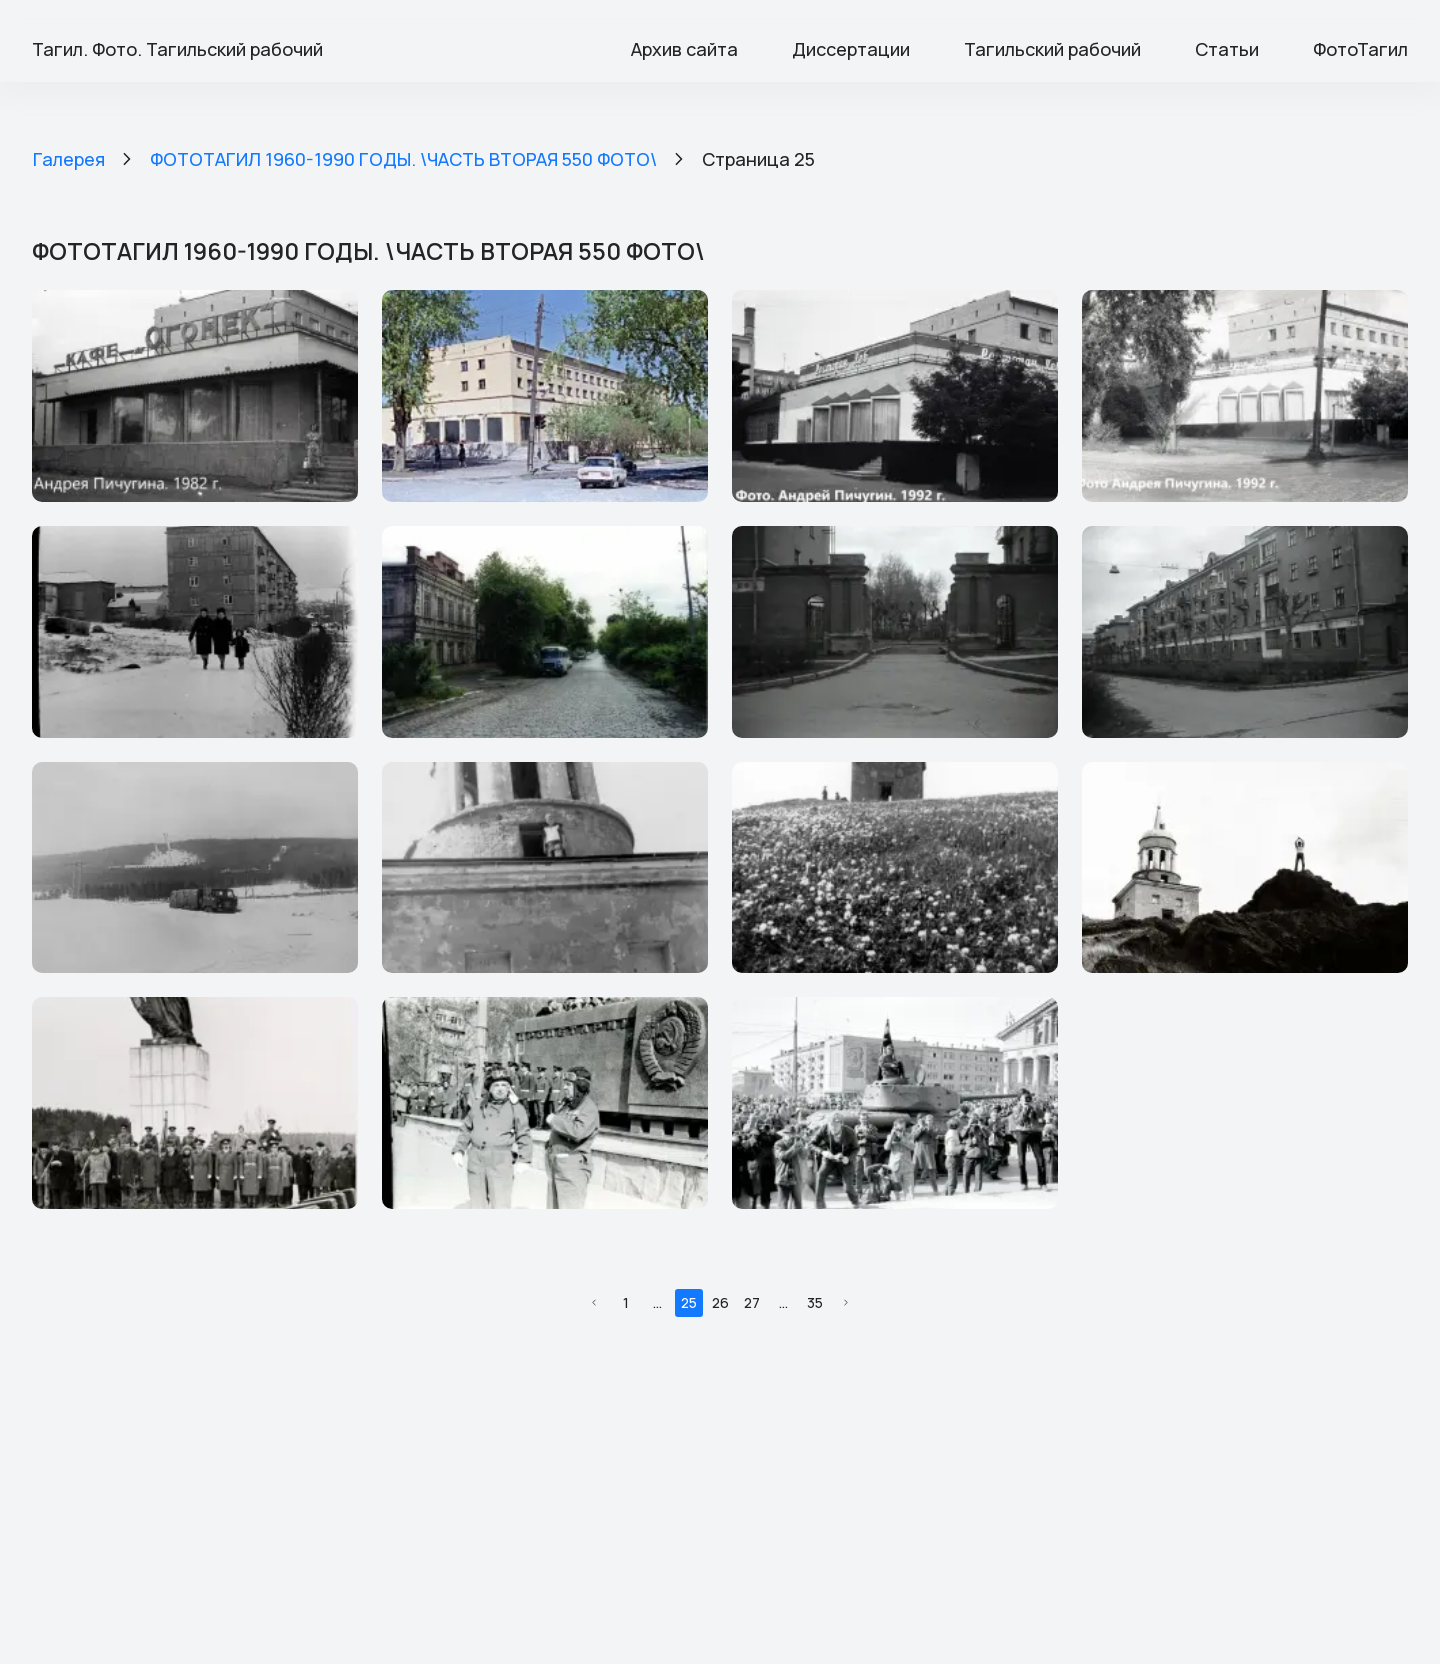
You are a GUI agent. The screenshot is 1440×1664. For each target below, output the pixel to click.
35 (815, 1302)
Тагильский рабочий (1052, 49)
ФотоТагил (1360, 49)
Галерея (69, 159)
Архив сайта (684, 49)
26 (720, 1302)
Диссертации (851, 49)
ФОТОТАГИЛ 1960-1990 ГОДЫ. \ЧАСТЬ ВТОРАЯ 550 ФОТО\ (403, 159)
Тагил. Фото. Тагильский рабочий (177, 49)
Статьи (1227, 49)
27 (752, 1302)
